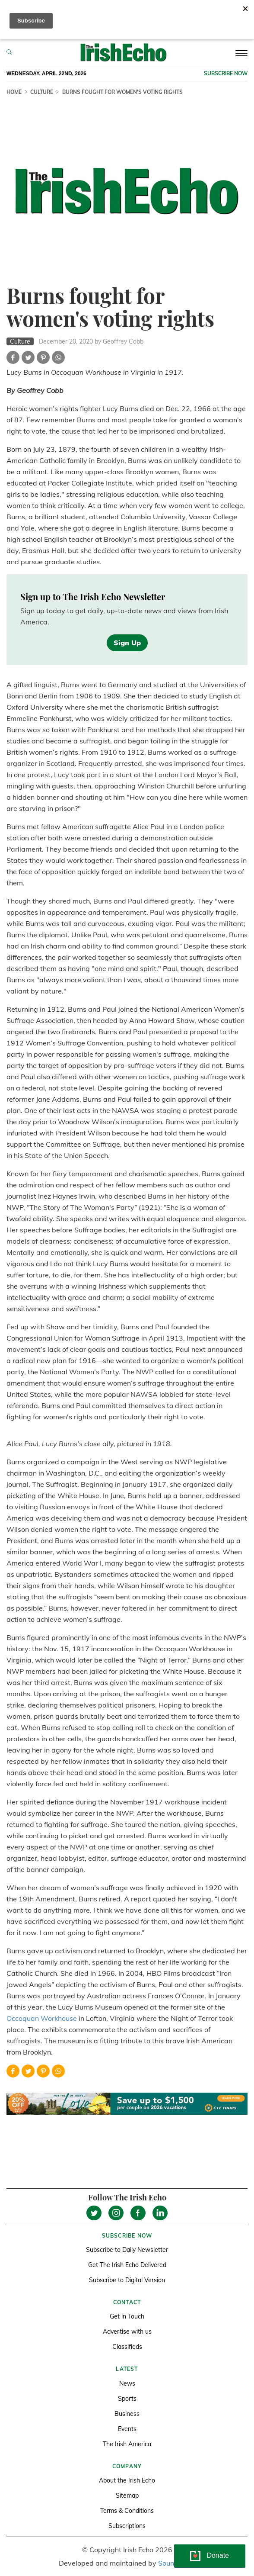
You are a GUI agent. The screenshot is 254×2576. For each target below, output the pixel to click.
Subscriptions (127, 2526)
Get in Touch (127, 2316)
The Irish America (127, 2444)
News (127, 2383)
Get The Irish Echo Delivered (127, 2265)
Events (127, 2429)
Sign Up (127, 642)
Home (14, 92)
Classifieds (127, 2347)
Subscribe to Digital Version (127, 2280)
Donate (217, 2555)
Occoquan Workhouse (41, 2018)
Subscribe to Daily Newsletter (127, 2250)
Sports (127, 2398)
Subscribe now (226, 73)
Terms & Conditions (127, 2511)
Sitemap (127, 2495)
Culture (41, 92)
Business (127, 2414)
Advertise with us (127, 2331)
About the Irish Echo (127, 2480)
